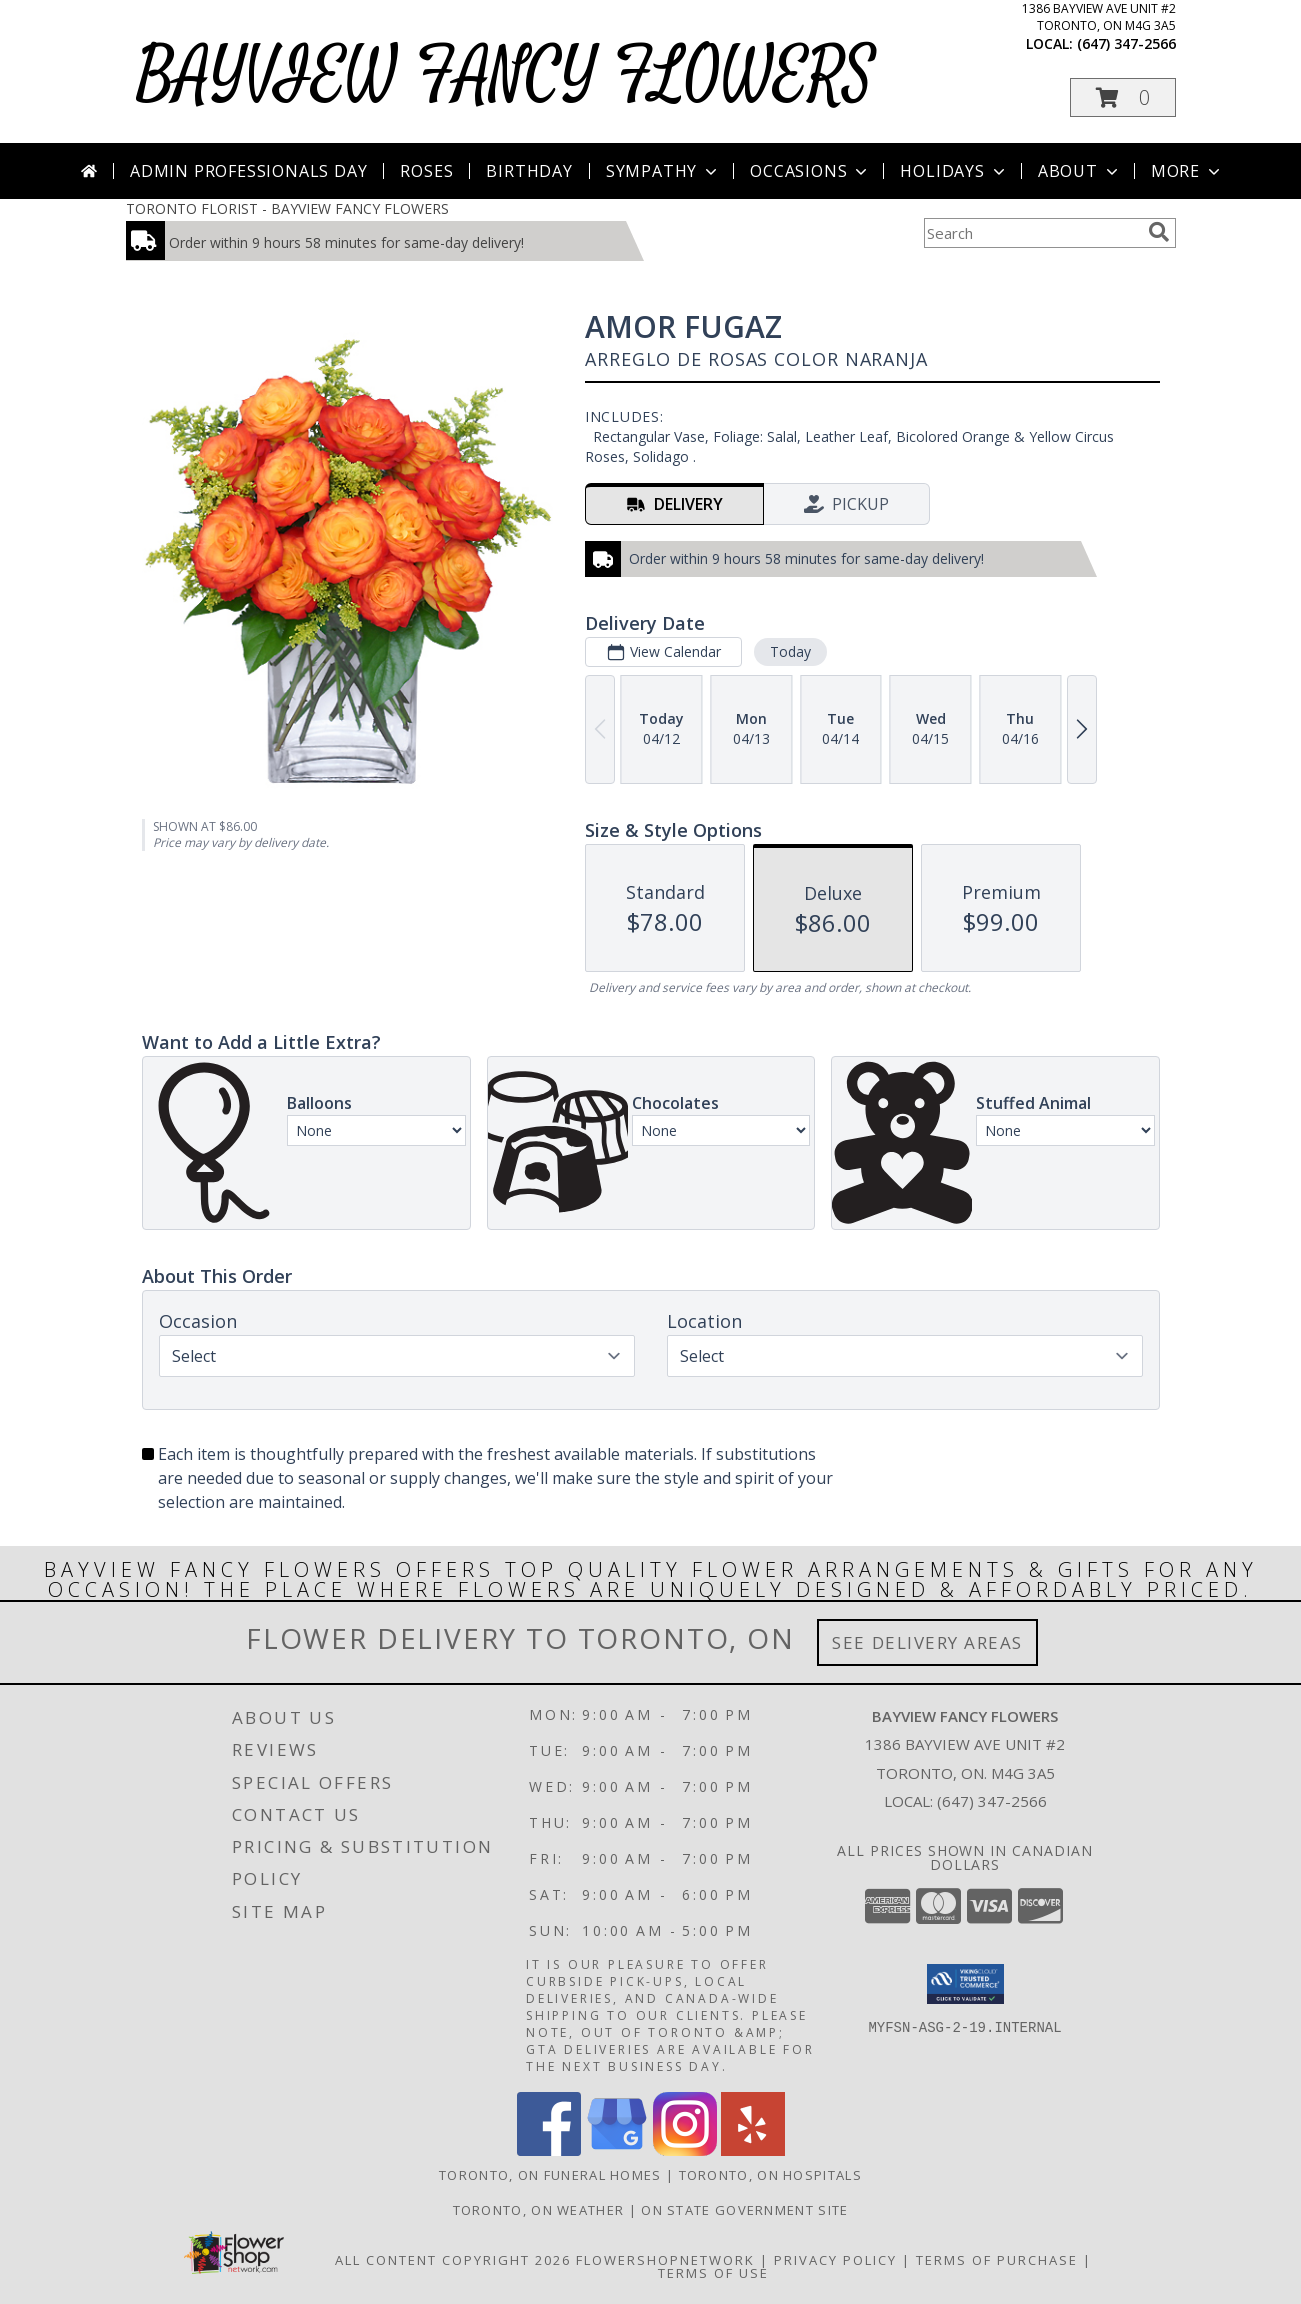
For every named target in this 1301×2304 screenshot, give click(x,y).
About (1080, 171)
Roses (426, 171)
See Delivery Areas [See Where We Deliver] (927, 1642)
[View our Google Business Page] (617, 2150)
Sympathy (663, 171)
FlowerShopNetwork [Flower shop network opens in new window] (665, 2260)
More (1187, 171)
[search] (1159, 232)
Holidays (954, 171)
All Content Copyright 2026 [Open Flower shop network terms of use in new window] (453, 2260)
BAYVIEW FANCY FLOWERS (505, 76)
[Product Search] (1032, 233)
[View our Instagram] (685, 2150)
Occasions (810, 171)
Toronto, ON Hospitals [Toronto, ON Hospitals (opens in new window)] (770, 2175)
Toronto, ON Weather (539, 2210)
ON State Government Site (744, 2210)
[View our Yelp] (753, 2150)
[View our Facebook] (549, 2150)
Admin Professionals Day (248, 171)
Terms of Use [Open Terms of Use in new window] (713, 2273)
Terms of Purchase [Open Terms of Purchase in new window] (997, 2260)
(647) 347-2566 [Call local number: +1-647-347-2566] (1126, 43)
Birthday (529, 171)
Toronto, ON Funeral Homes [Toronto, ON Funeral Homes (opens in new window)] (550, 2175)
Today (789, 651)
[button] (1123, 97)
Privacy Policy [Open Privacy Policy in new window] (835, 2260)
